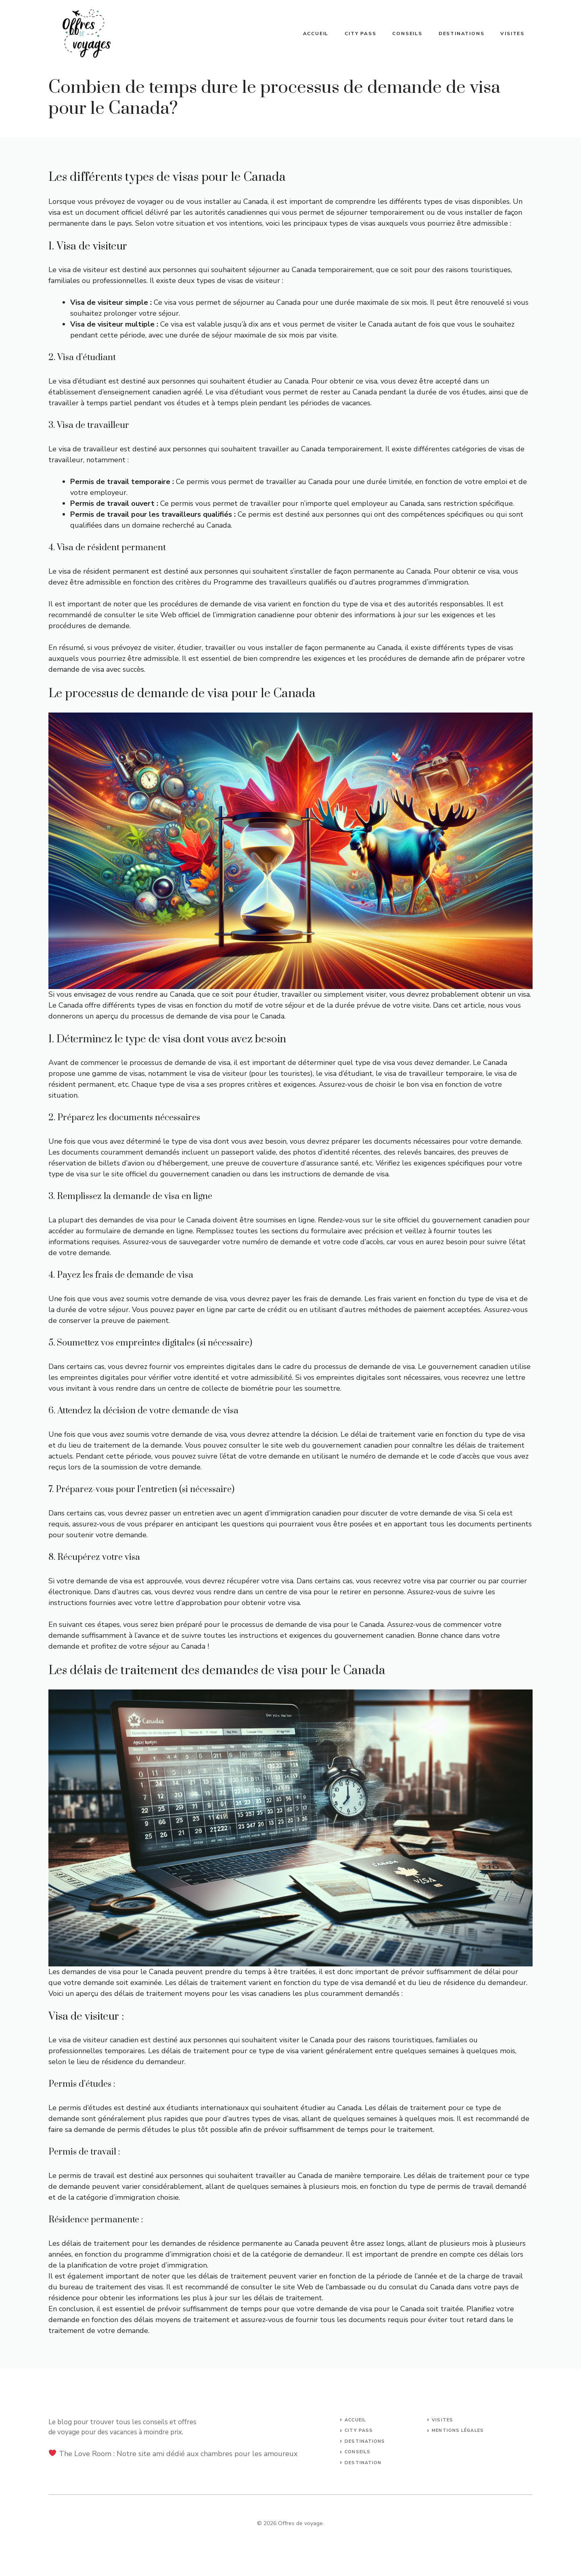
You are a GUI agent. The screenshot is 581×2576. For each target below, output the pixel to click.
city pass (359, 2430)
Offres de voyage (300, 2523)
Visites (512, 33)
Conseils (407, 33)
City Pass (360, 33)
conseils (357, 2452)
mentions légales (458, 2430)
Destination (363, 2463)
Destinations (462, 33)
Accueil (316, 33)
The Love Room (85, 2454)
